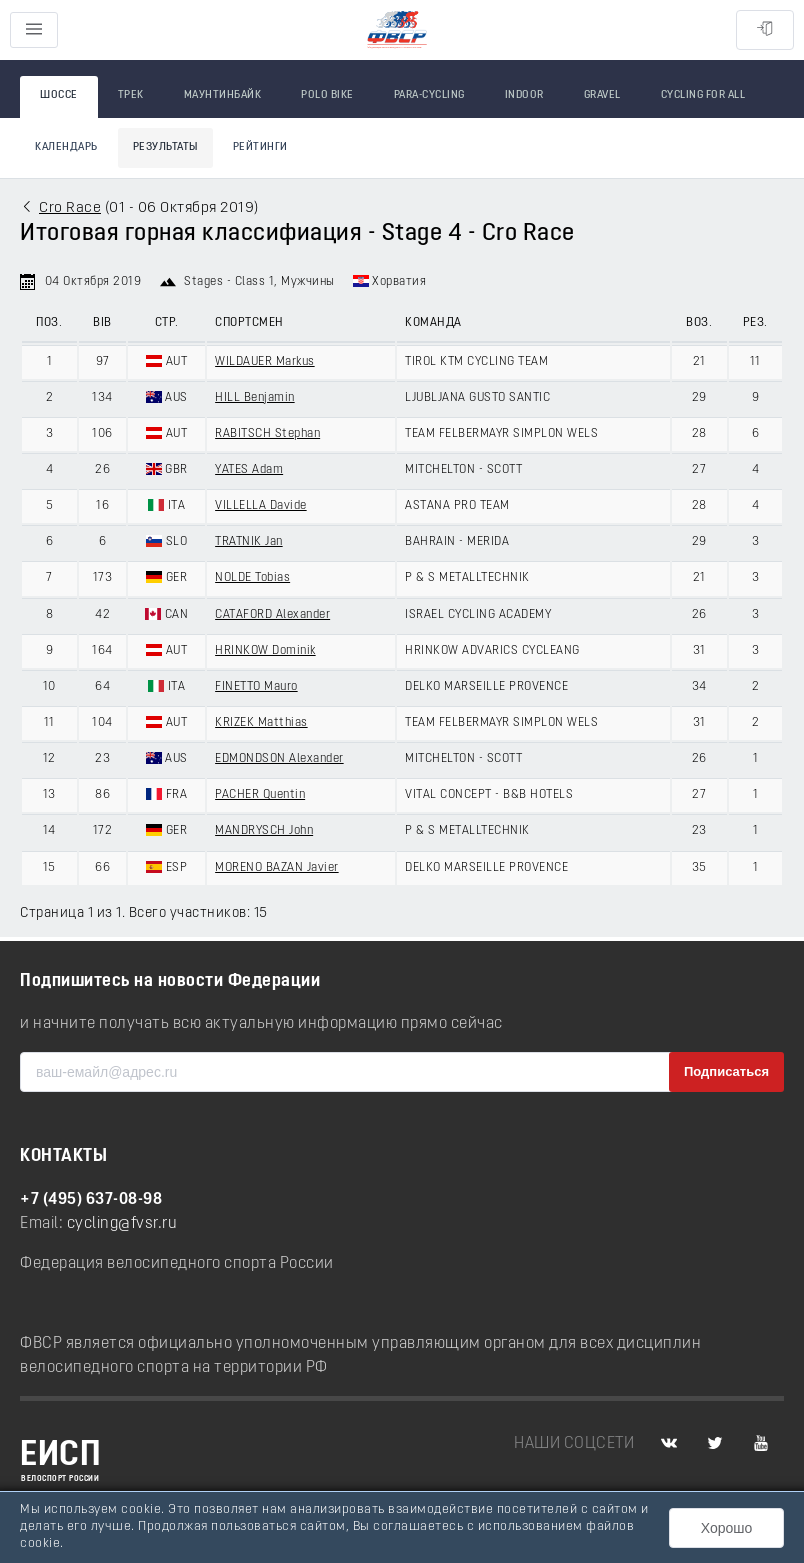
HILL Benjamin (255, 398)
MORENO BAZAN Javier (277, 868)
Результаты (165, 147)
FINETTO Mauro (256, 687)
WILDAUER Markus (265, 362)
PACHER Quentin (260, 795)
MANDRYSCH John (264, 831)
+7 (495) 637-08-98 (91, 1200)
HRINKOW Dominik (265, 651)
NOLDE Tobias (252, 578)
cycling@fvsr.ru (122, 1224)
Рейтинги (260, 147)
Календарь (66, 147)
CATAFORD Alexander (272, 615)
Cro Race (70, 208)
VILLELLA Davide (261, 506)
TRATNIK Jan (249, 542)
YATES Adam (249, 470)
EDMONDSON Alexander (279, 759)
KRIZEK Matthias (261, 723)
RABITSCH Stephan (267, 434)
